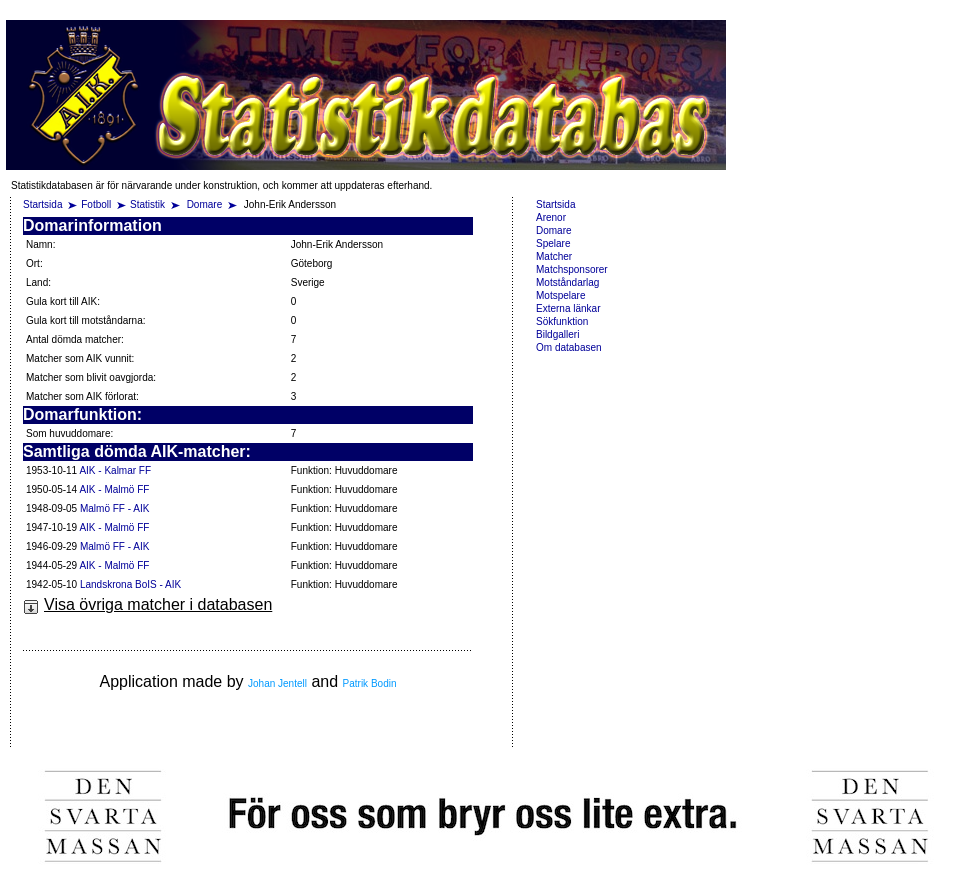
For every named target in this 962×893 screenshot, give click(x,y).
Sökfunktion (562, 321)
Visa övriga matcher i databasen (147, 604)
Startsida (42, 204)
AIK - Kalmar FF (115, 470)
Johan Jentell (277, 683)
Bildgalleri (557, 334)
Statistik (147, 204)
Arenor (551, 217)
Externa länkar (568, 308)
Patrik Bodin (370, 683)
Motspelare (560, 295)
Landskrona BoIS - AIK (130, 584)
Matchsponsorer (572, 269)
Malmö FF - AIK (114, 508)
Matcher (554, 256)
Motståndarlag (567, 282)
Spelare (553, 243)
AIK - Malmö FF (114, 489)
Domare (206, 204)
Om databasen (569, 347)
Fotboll (96, 204)
